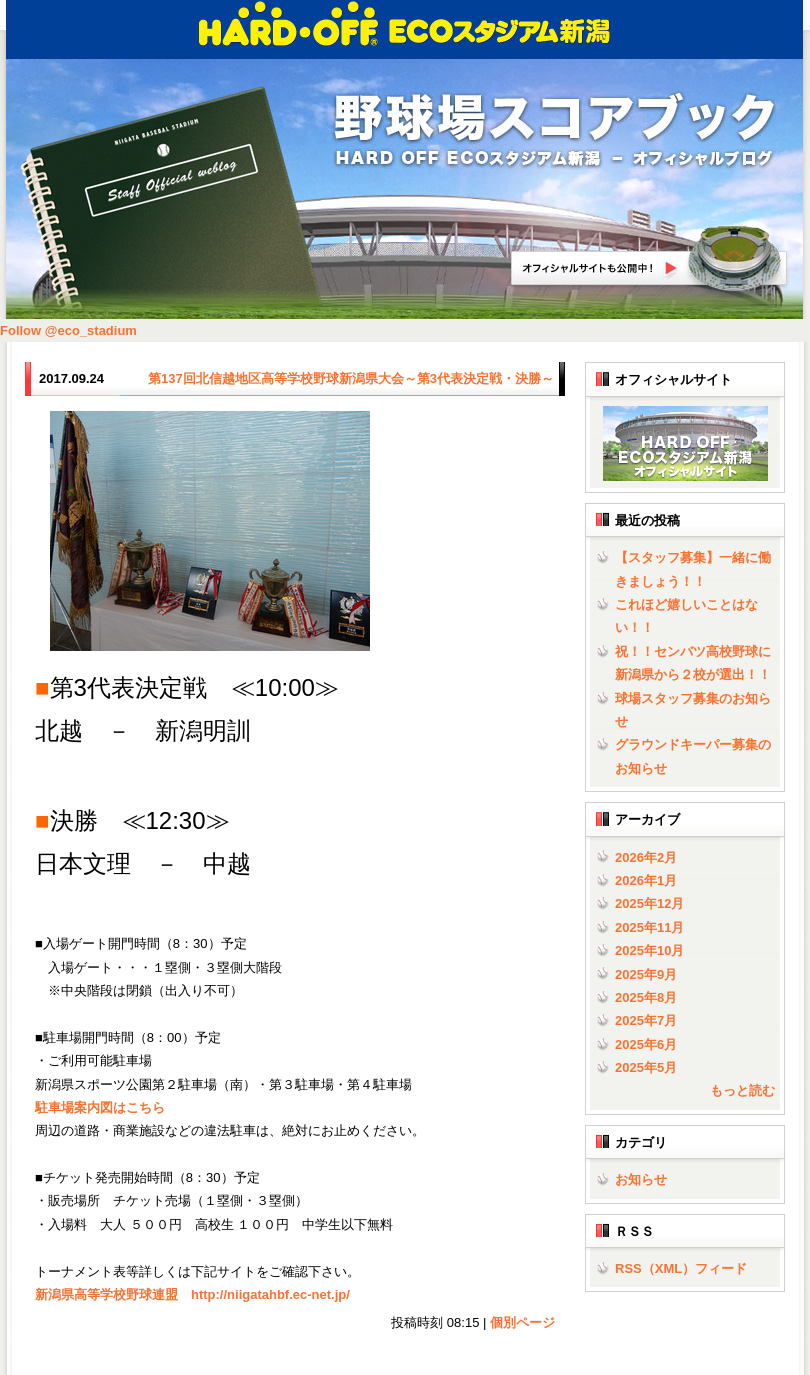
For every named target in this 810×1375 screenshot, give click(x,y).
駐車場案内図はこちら (100, 1107)
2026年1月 (646, 880)
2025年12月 (649, 903)
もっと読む (742, 1090)
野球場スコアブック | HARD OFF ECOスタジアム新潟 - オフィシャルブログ (555, 131)
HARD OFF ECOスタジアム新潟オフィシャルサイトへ (650, 259)
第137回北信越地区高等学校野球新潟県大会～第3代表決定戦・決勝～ (351, 378)
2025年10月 (649, 950)
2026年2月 (646, 857)
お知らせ (641, 1179)
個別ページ (522, 1322)
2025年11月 (649, 927)
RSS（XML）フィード (681, 1268)
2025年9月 (646, 974)
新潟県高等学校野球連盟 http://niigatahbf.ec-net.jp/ (192, 1294)
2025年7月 (646, 1020)
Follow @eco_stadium (68, 330)
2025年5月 (646, 1067)
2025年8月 (646, 997)
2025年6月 (646, 1044)
